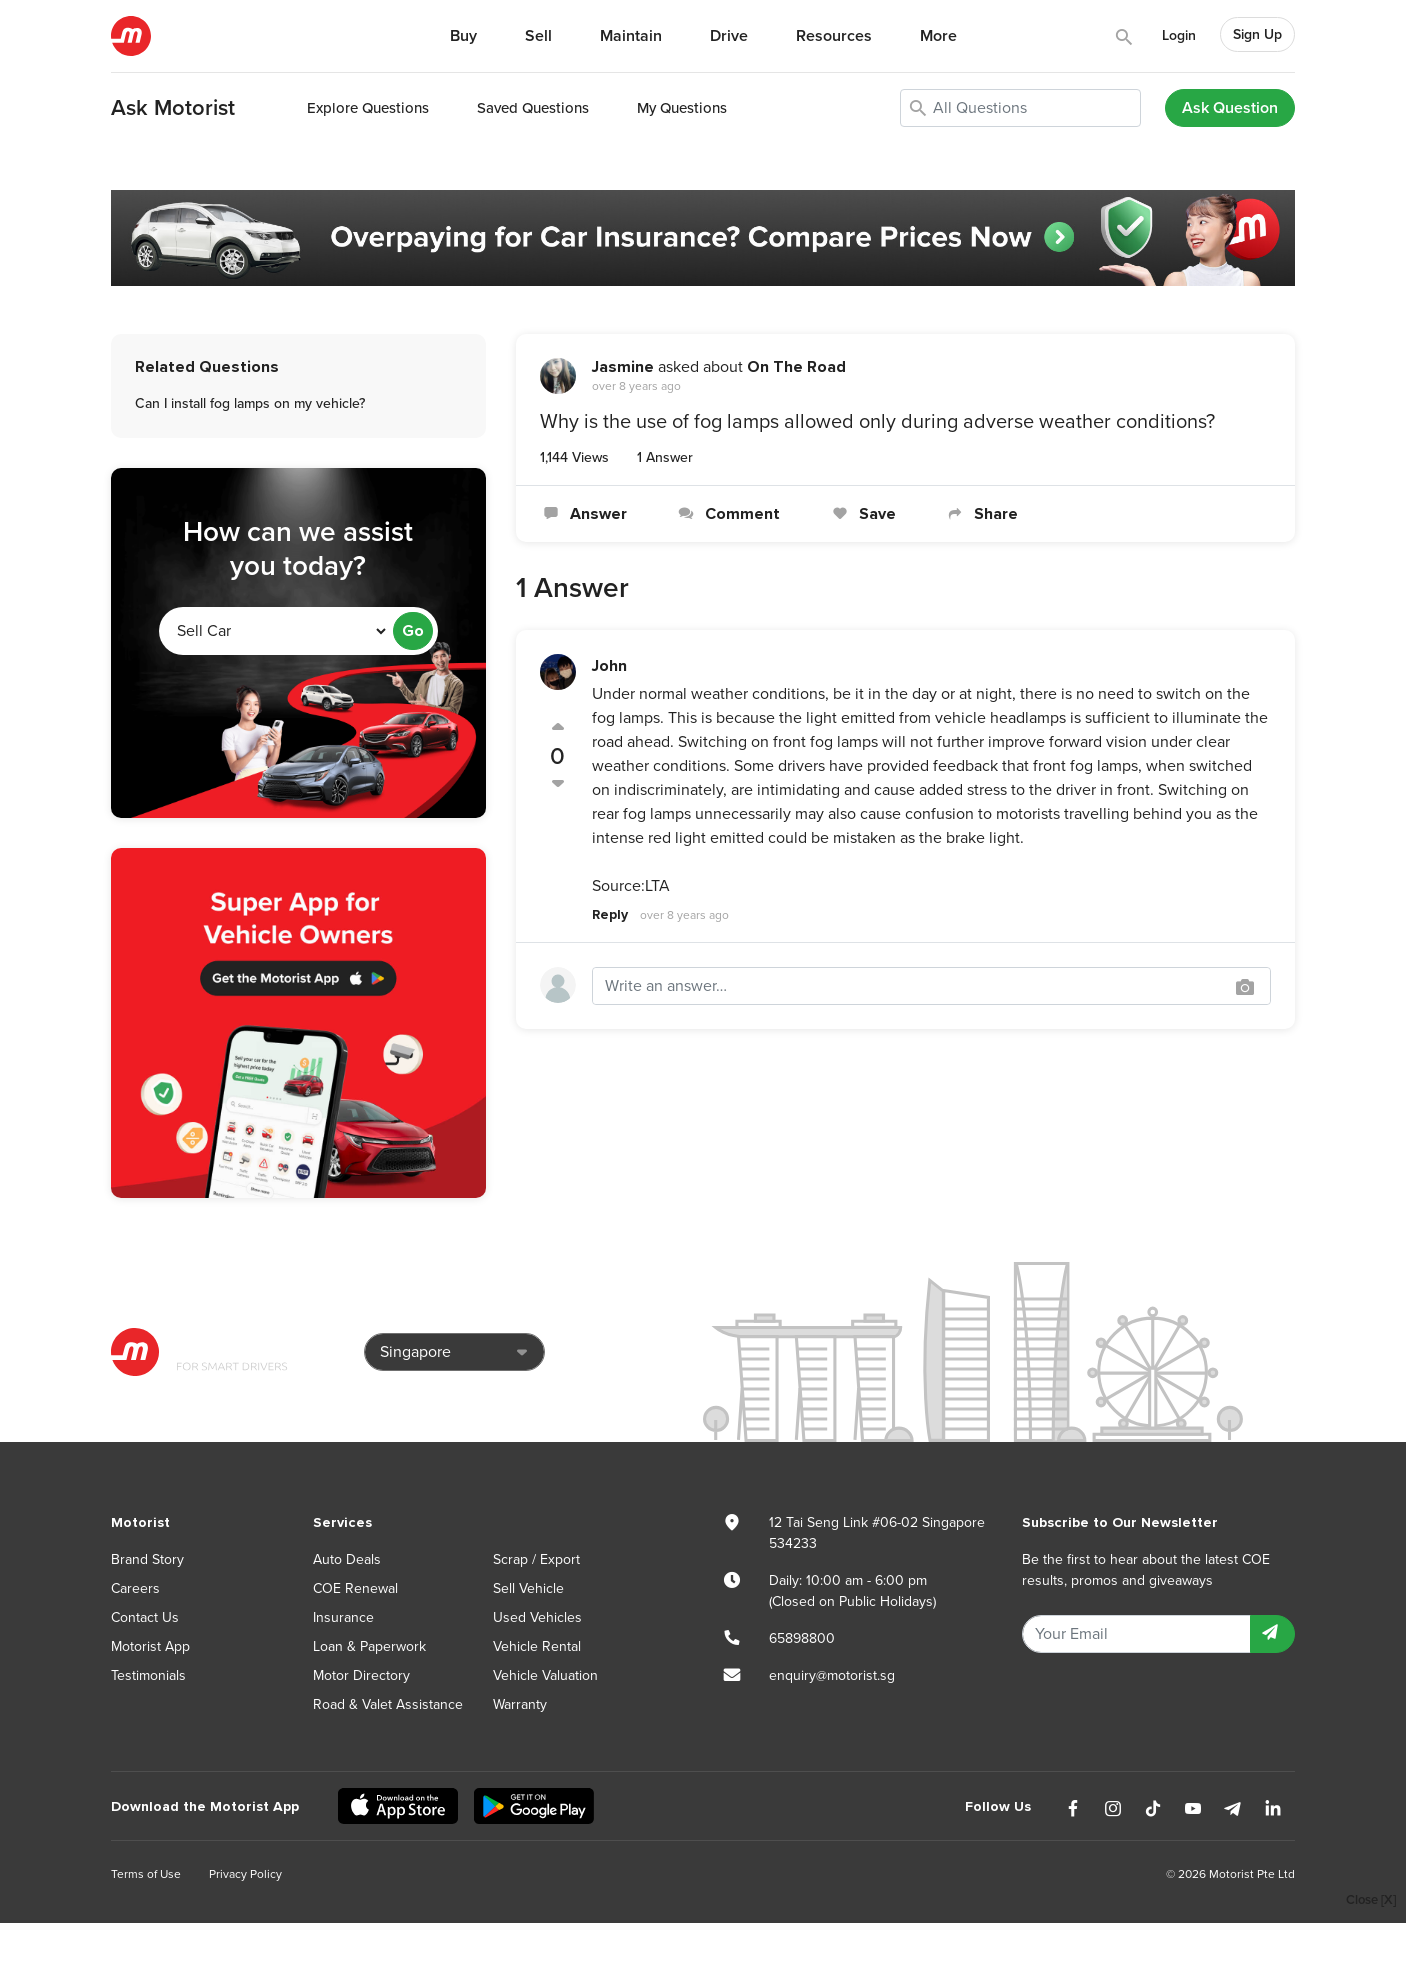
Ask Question (1230, 108)
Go (413, 631)
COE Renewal (355, 1588)
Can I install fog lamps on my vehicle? (250, 403)
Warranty (520, 1704)
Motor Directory (361, 1675)
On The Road (796, 367)
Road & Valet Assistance (388, 1704)
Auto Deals (347, 1559)
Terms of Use (146, 1874)
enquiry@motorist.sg (832, 1675)
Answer (583, 514)
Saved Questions (533, 108)
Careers (135, 1588)
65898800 (802, 1638)
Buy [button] (463, 36)
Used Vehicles (537, 1617)
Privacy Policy (245, 1874)
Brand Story (147, 1559)
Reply (610, 914)
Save (861, 514)
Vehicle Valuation (545, 1675)
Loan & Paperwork (369, 1646)
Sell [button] (538, 36)
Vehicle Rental (537, 1646)
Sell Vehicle (528, 1588)
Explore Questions (368, 108)
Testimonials (148, 1675)
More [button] (938, 36)
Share (981, 514)
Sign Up (1257, 34)
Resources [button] (834, 36)
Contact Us (145, 1617)
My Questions (682, 108)
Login (1179, 35)
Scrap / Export (536, 1559)
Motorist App (150, 1646)
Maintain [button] (631, 36)
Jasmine (623, 367)
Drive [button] (729, 36)
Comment (727, 514)
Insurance (343, 1617)
